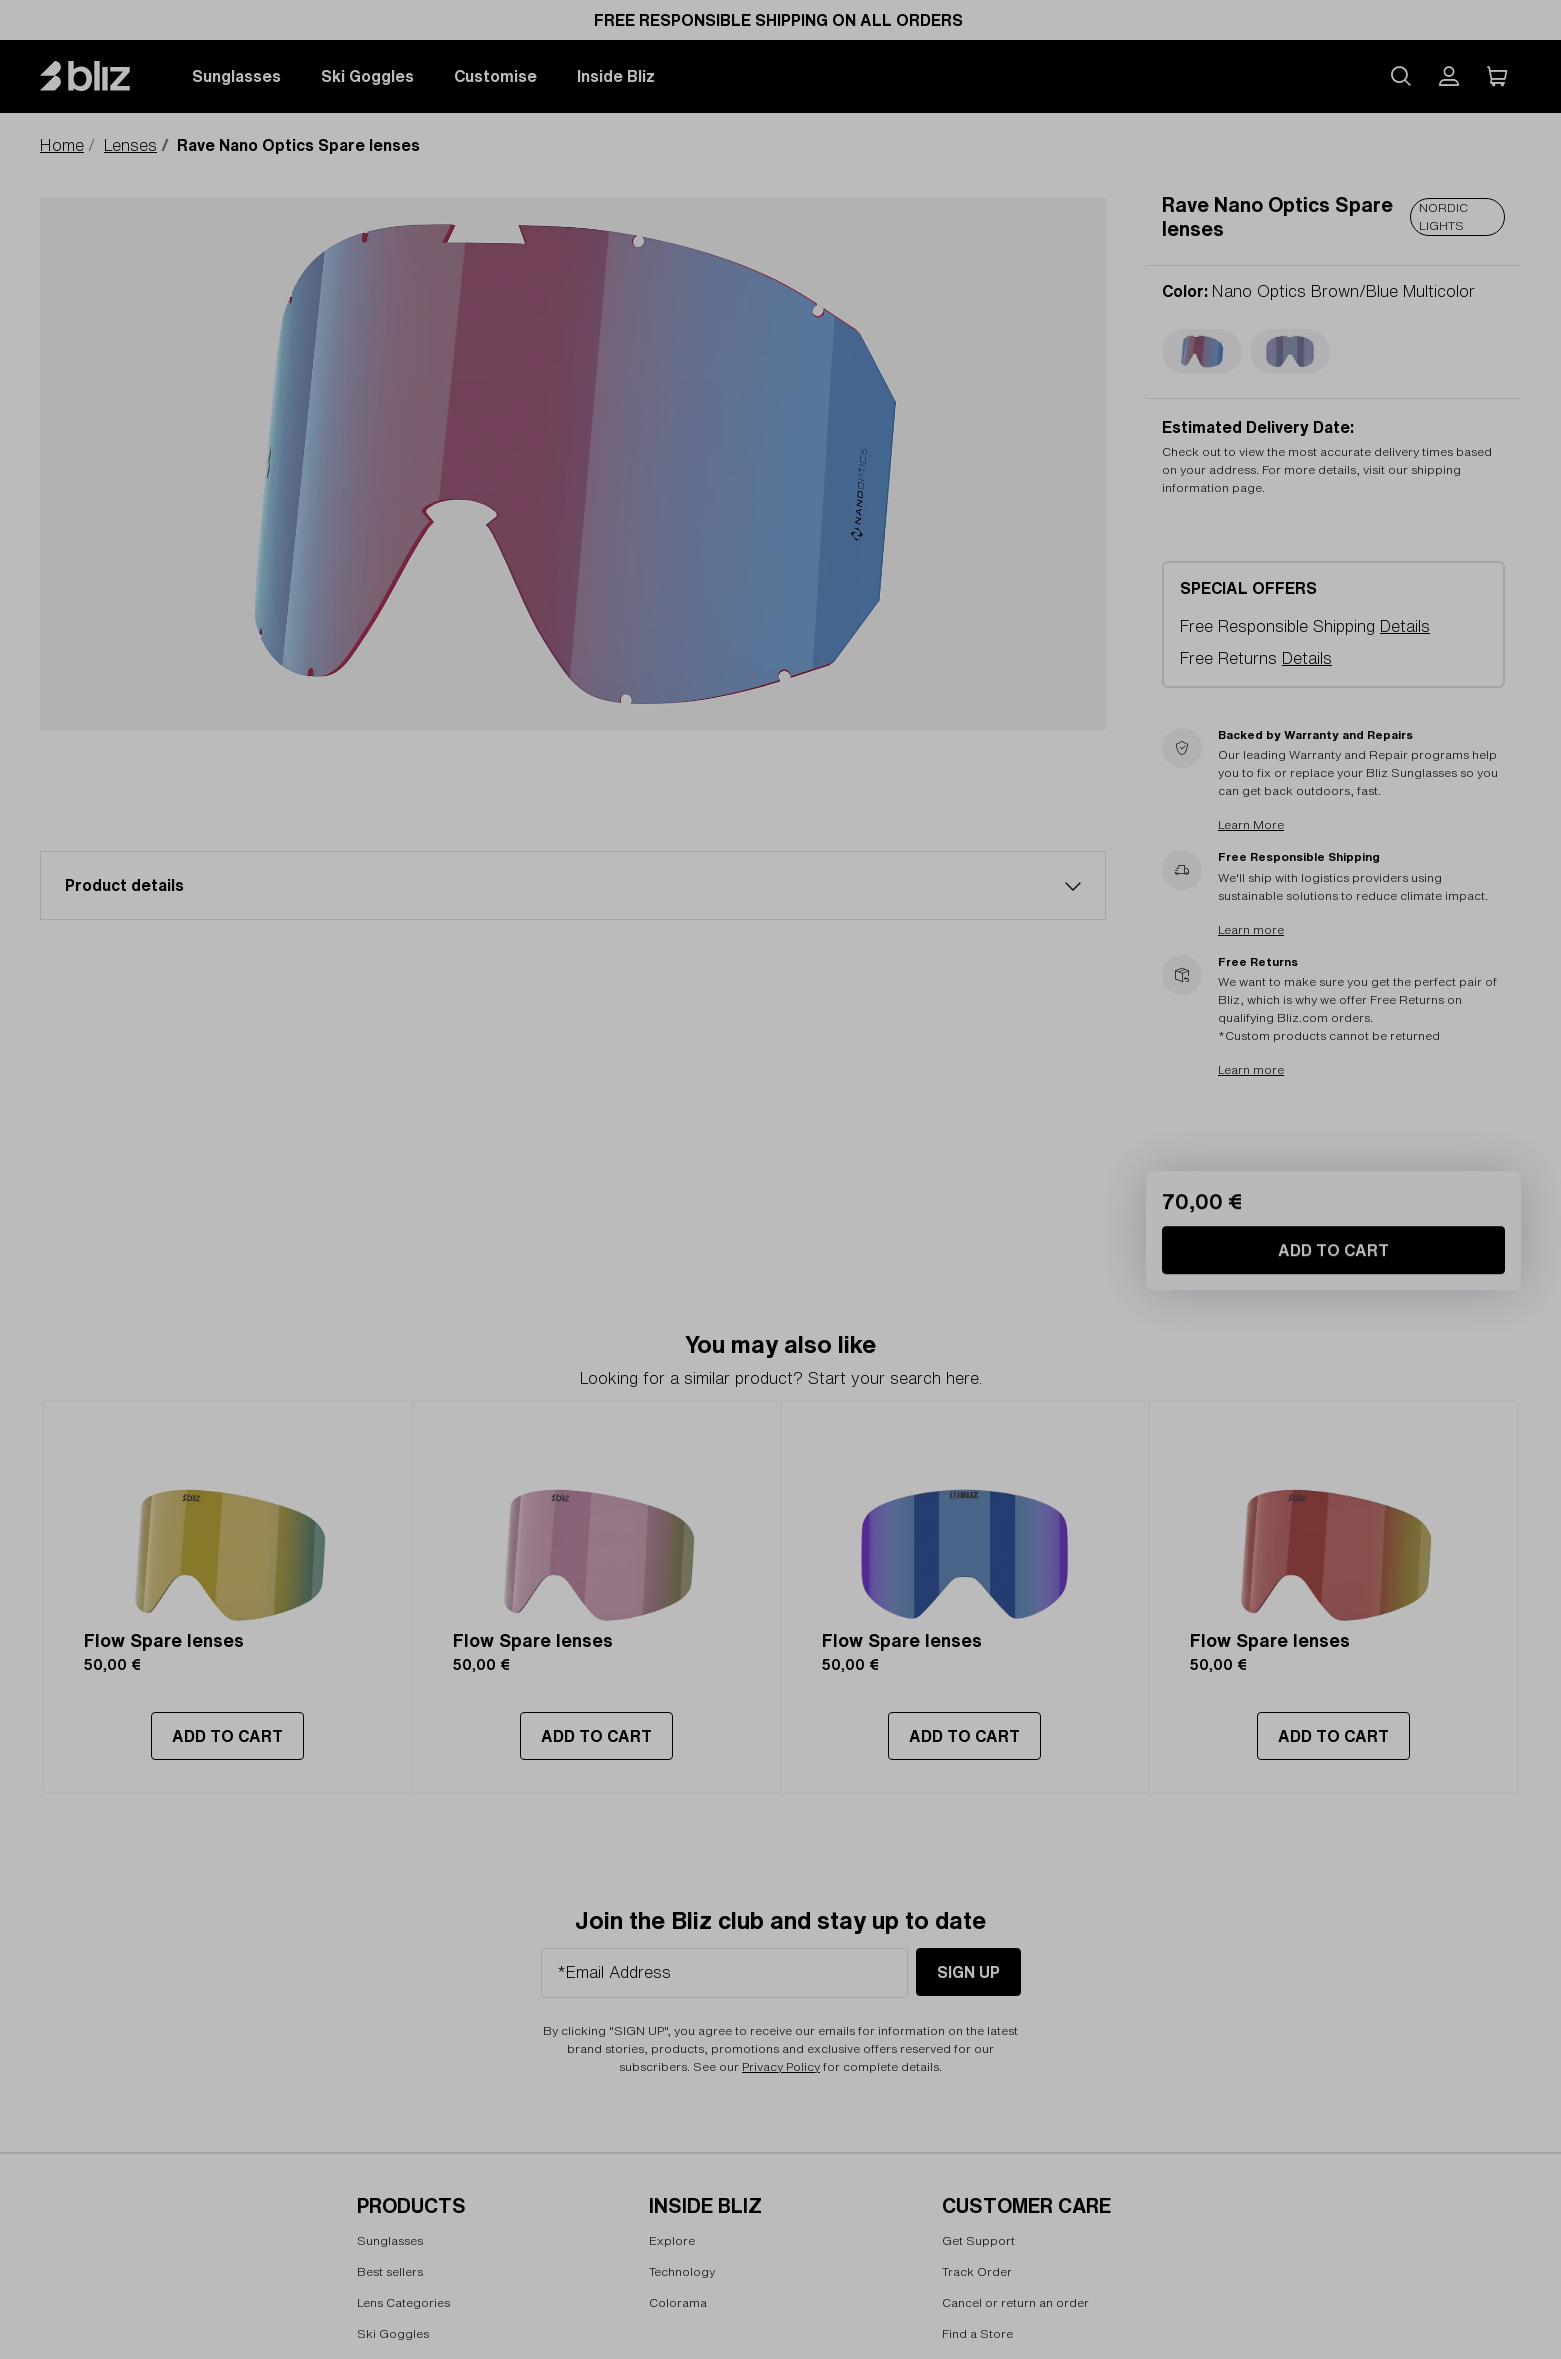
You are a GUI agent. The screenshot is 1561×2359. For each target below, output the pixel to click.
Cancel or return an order (1015, 2302)
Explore (672, 2241)
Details (1405, 626)
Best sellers (390, 2271)
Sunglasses (236, 76)
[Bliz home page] (100, 76)
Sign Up (968, 1972)
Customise (495, 76)
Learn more (1251, 929)
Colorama (678, 2302)
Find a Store (977, 2333)
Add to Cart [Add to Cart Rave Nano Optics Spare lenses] (1333, 1428)
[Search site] (1401, 76)
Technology (682, 2271)
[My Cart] (1497, 76)
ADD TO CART (227, 1736)
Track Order (977, 2271)
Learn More (1251, 825)
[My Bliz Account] (1449, 76)
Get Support (978, 2241)
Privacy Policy (781, 2066)
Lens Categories (403, 2302)
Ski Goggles (367, 76)
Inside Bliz (616, 76)
